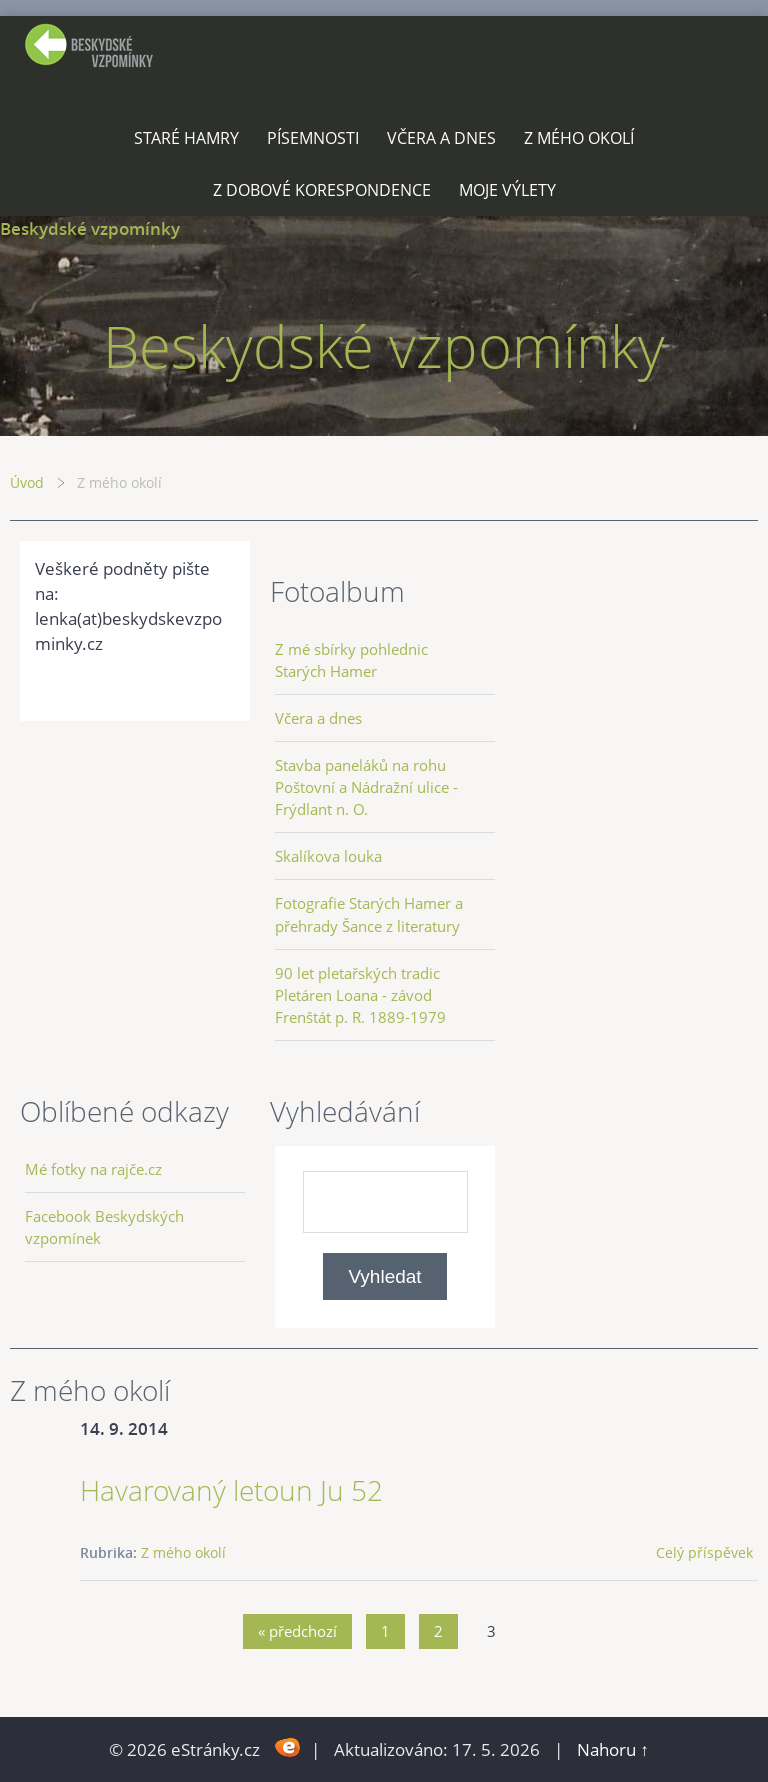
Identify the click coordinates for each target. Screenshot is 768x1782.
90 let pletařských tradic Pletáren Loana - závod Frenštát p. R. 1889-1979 (360, 995)
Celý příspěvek (704, 1552)
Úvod (27, 482)
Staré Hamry (186, 138)
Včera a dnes (441, 138)
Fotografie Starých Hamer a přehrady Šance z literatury (369, 914)
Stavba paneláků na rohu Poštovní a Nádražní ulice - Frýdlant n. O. (366, 787)
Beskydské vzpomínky (90, 228)
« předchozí (297, 1631)
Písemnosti (313, 138)
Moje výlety (507, 190)
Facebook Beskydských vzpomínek (104, 1227)
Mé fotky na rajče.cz (93, 1169)
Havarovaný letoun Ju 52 (231, 1490)
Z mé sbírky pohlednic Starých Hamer (351, 660)
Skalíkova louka (328, 856)
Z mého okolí (579, 138)
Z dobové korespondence (322, 190)
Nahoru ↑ (613, 1749)
